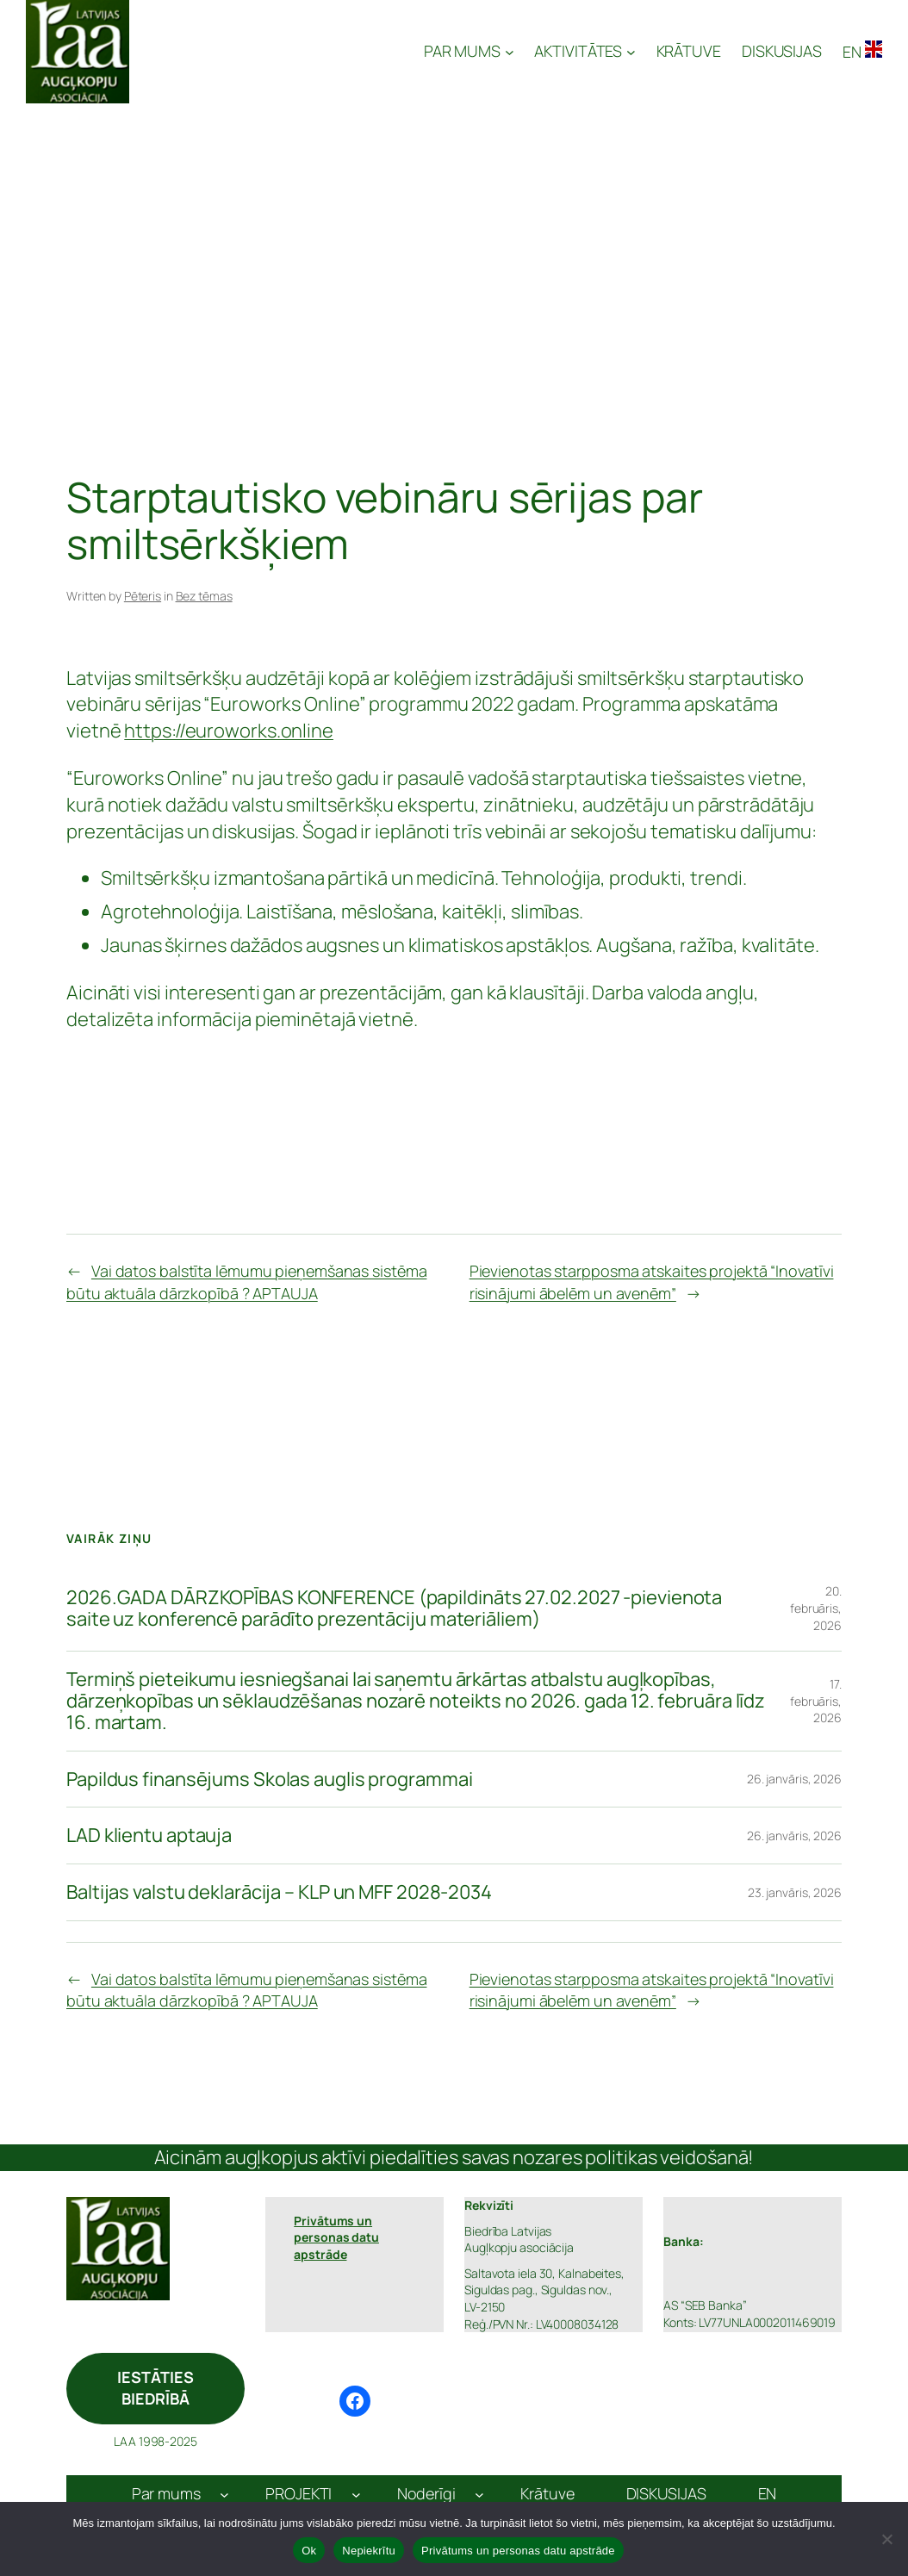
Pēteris (142, 596)
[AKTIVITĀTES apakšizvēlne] (584, 51)
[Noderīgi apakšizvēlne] (479, 2493)
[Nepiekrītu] (886, 2539)
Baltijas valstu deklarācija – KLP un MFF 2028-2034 (279, 1892)
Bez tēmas (204, 596)
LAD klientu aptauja (149, 1835)
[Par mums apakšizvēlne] (224, 2493)
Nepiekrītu (368, 2550)
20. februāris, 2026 (816, 1608)
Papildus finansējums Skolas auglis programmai (269, 1779)
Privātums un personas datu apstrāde (518, 2550)
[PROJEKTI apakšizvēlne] (356, 2493)
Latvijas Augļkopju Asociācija (278, 52)
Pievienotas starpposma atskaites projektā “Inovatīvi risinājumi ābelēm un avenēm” (652, 1281)
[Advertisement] (454, 232)
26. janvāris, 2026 (794, 1778)
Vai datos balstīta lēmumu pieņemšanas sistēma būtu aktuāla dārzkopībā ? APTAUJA (246, 1281)
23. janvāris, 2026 (795, 1892)
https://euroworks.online (228, 731)
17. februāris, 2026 (816, 1701)
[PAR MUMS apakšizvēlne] (469, 51)
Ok (309, 2550)
